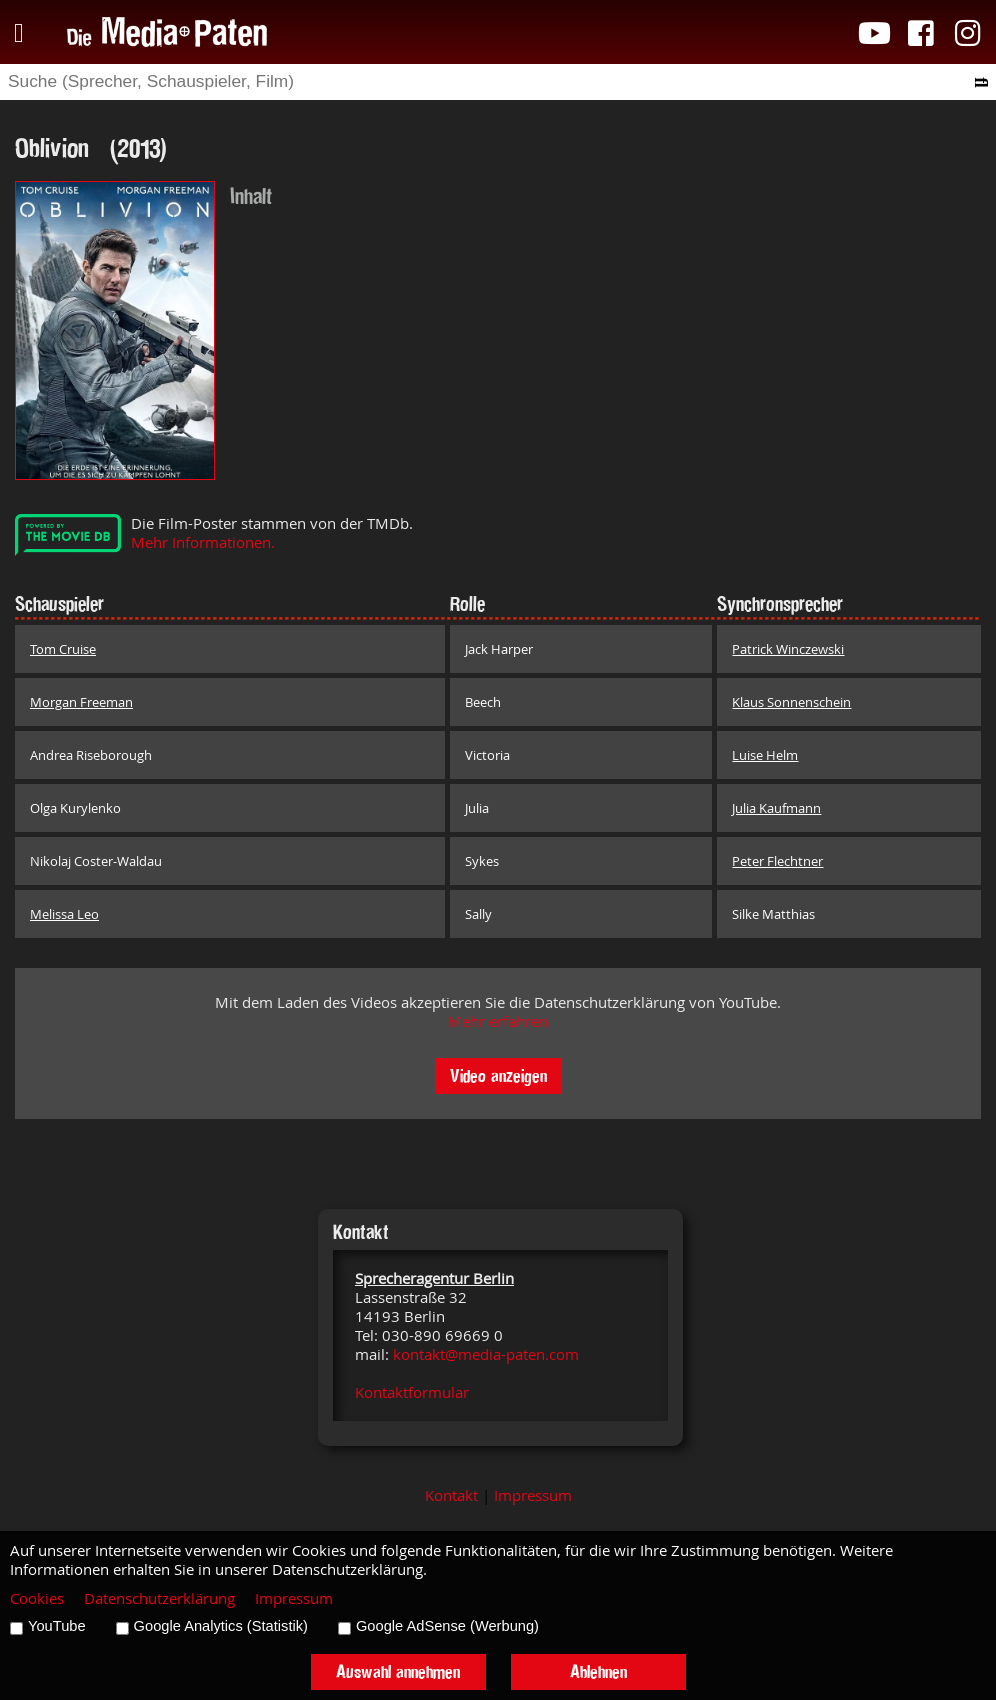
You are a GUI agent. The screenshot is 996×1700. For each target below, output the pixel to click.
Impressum (533, 1495)
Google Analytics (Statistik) (221, 1626)
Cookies (37, 1598)
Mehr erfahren (498, 1021)
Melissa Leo (64, 914)
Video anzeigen (498, 1075)
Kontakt (451, 1495)
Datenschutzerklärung (159, 1598)
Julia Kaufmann (776, 808)
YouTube (57, 1626)
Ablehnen (598, 1671)
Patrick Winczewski (788, 649)
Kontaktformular (412, 1392)
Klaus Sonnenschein (791, 702)
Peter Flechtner (777, 861)
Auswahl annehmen (398, 1671)
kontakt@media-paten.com (486, 1354)
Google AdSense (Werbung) (447, 1626)
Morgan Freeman (81, 702)
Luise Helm (765, 755)
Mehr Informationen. (203, 542)
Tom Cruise (63, 649)
